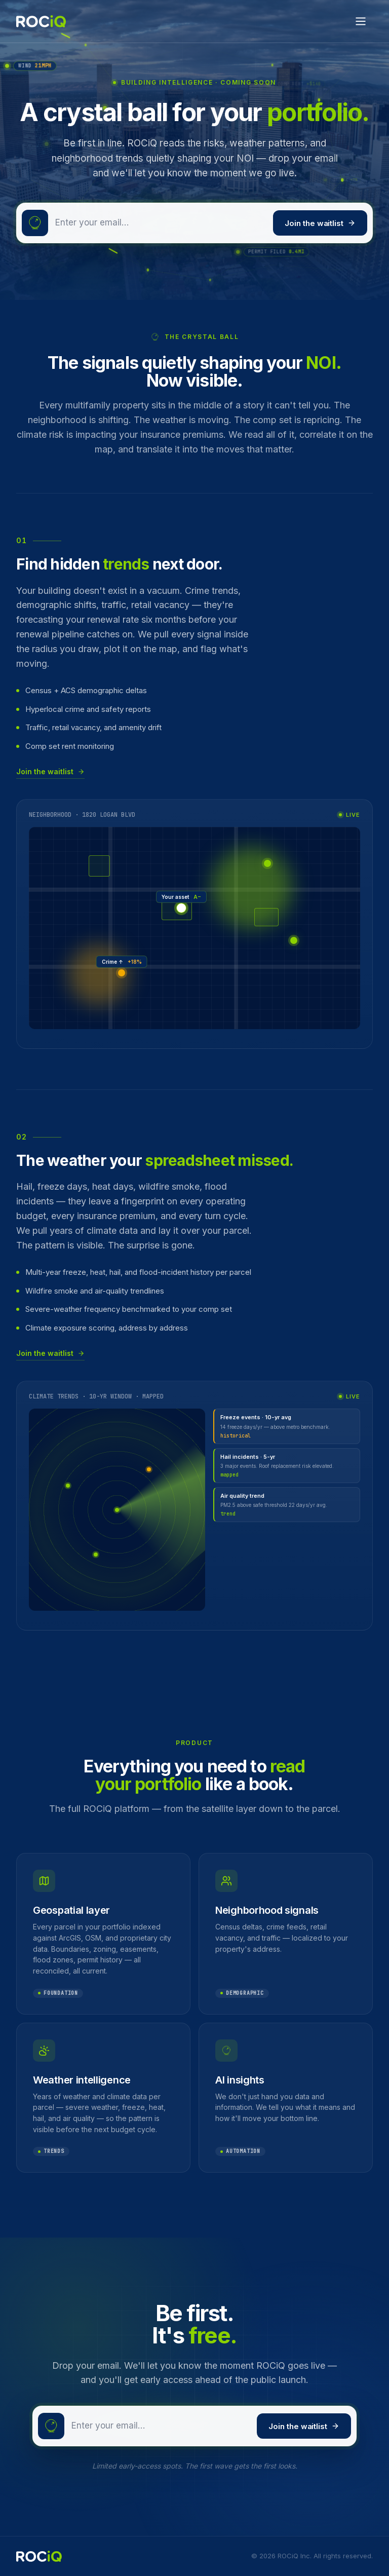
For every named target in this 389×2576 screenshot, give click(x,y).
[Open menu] (360, 21)
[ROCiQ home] (41, 21)
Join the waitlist (320, 223)
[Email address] (160, 223)
